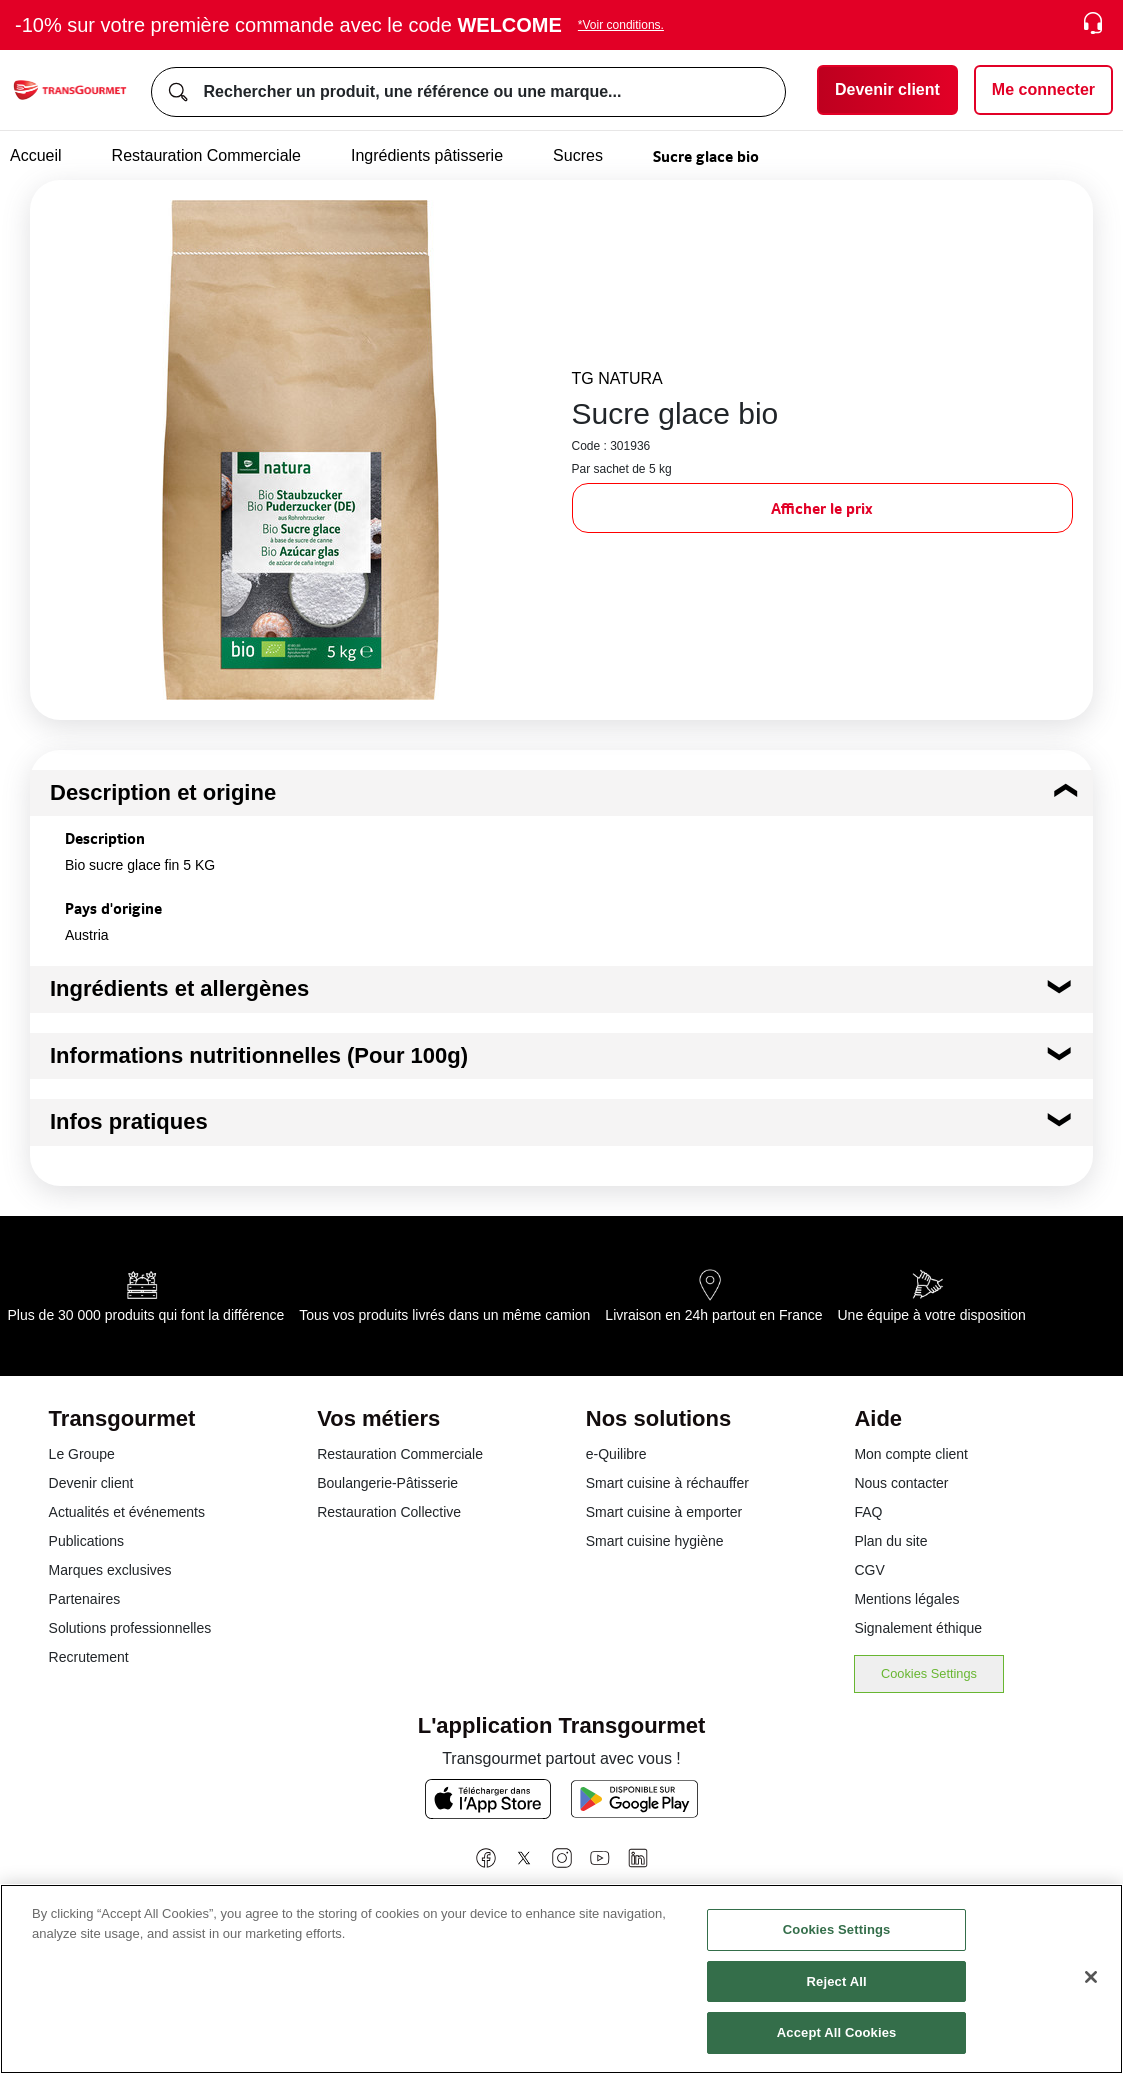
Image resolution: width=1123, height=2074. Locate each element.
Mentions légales (906, 1599)
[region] (561, 1979)
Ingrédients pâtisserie (427, 155)
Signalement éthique (918, 1628)
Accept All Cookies (837, 2032)
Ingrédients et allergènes (179, 988)
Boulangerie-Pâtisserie (387, 1483)
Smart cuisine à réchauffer (667, 1483)
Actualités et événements (127, 1512)
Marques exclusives (110, 1570)
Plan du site (890, 1541)
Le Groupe (82, 1454)
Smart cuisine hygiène (655, 1541)
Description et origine (163, 792)
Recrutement (89, 1657)
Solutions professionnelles (130, 1628)
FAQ (868, 1512)
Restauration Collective (389, 1512)
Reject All (837, 1981)
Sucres (578, 155)
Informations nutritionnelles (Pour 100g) (259, 1055)
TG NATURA (617, 378)
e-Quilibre (616, 1454)
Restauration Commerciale (206, 155)
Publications (87, 1541)
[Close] (1091, 1977)
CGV (869, 1570)
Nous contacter (901, 1483)
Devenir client (91, 1483)
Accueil (36, 155)
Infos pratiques (129, 1121)
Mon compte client (911, 1454)
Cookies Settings (929, 1673)
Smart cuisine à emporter (664, 1512)
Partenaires (85, 1599)
